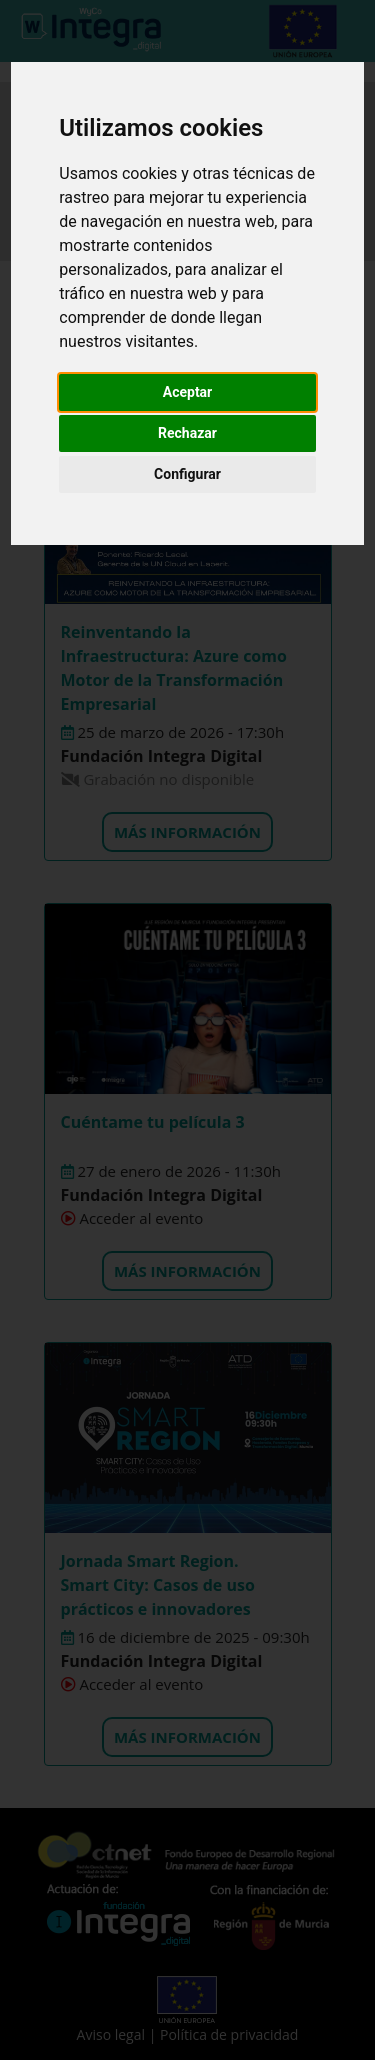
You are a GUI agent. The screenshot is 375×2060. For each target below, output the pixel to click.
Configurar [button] (187, 474)
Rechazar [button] (187, 433)
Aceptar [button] (188, 392)
